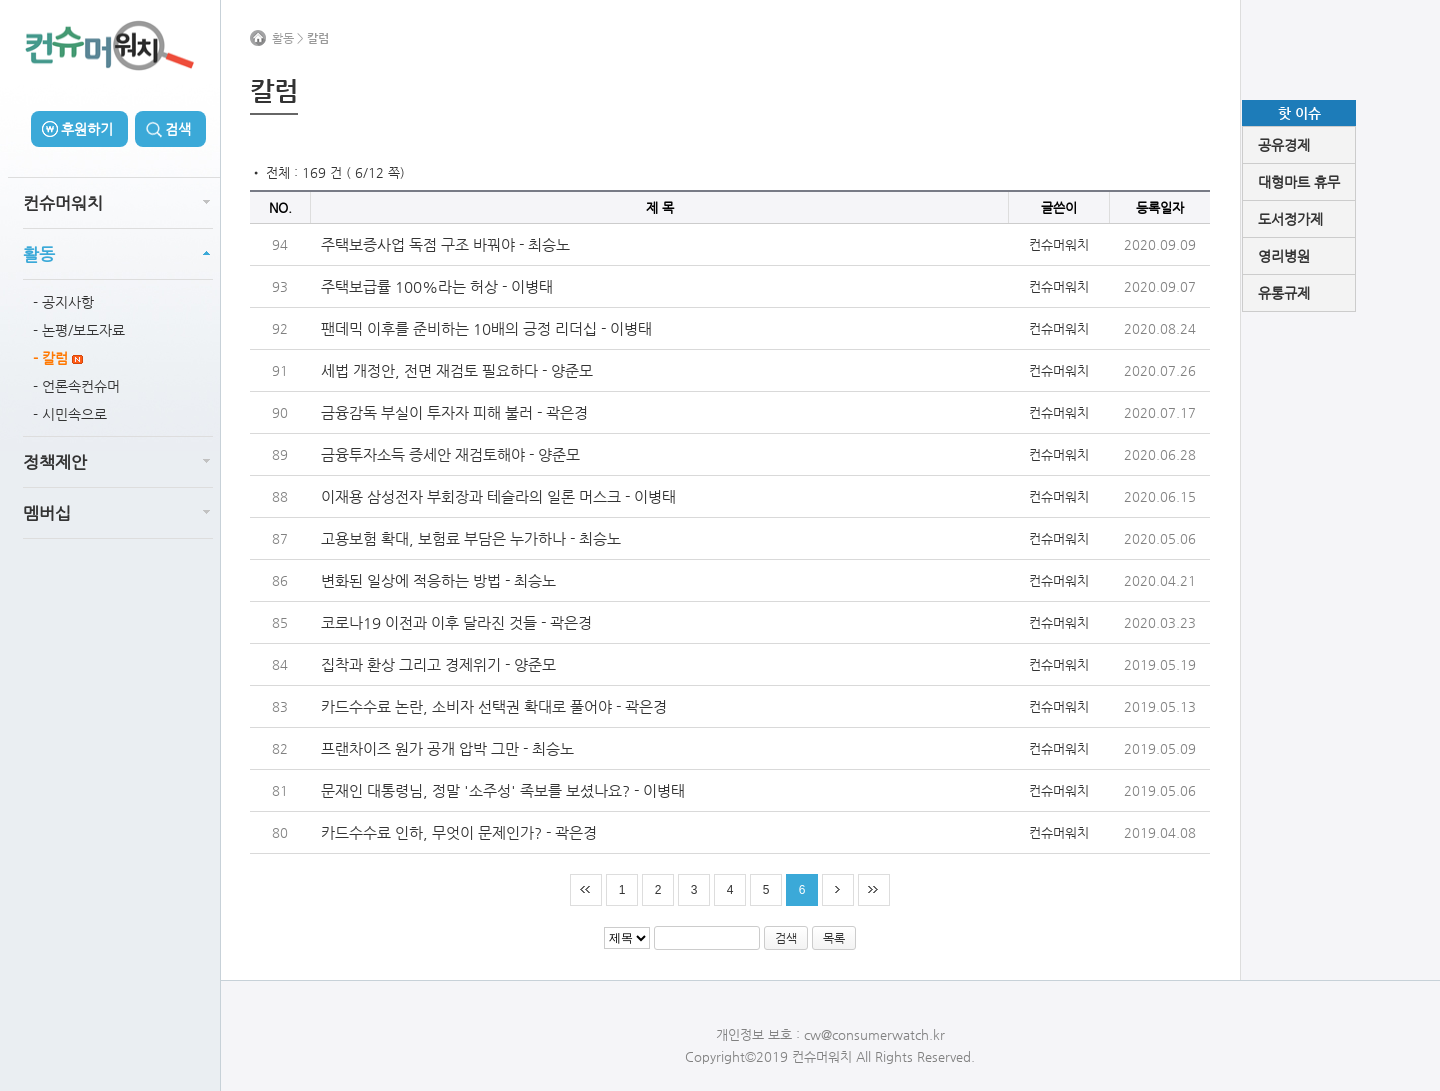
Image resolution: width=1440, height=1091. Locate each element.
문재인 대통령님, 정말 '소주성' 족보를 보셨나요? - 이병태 (503, 790)
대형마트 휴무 (1299, 182)
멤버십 (47, 513)
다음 (838, 890)
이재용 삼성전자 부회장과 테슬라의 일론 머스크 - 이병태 (498, 496)
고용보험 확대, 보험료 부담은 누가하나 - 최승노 (471, 538)
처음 (586, 890)
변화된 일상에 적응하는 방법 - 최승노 (438, 580)
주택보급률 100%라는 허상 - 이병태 (437, 286)
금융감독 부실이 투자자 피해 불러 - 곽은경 (454, 412)
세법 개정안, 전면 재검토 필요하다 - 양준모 (457, 370)
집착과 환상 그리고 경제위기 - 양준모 (438, 664)
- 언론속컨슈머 (76, 386)
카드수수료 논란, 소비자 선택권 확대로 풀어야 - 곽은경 (494, 706)
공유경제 (1284, 145)
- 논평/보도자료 (79, 330)
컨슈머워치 (63, 203)
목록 (834, 938)
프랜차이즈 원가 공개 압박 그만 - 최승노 (447, 748)
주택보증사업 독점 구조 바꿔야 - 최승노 (445, 244)
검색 (178, 129)
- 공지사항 (63, 302)
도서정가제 (1290, 219)
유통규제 (1284, 293)
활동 (39, 254)
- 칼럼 (58, 358)
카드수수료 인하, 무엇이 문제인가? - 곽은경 (459, 832)
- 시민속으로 (70, 414)
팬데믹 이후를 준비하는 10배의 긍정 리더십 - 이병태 (486, 328)
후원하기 (87, 129)
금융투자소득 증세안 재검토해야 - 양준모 (450, 454)
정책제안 (55, 462)
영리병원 (1284, 256)
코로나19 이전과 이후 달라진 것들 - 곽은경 (456, 622)
